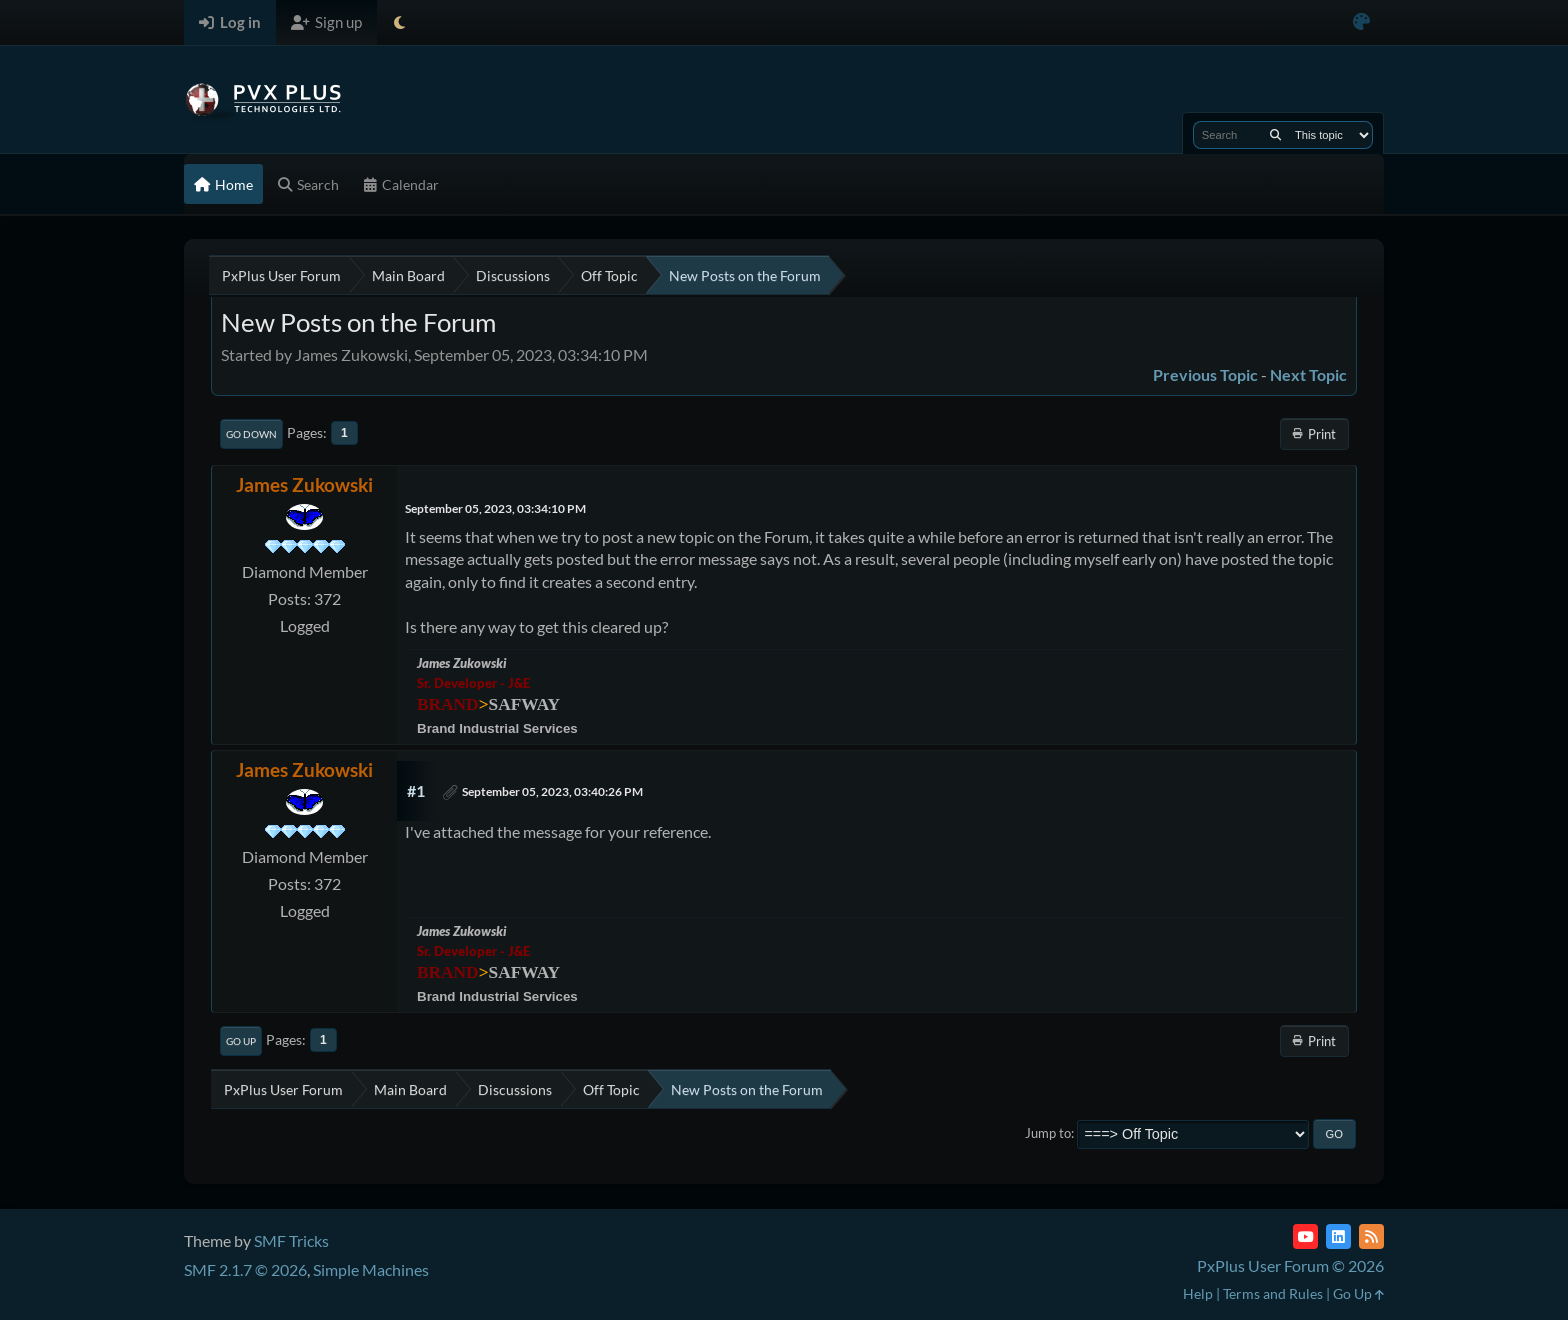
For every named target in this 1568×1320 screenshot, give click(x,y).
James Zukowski (304, 484)
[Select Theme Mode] (399, 22)
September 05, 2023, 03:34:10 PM (495, 508)
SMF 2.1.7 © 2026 (245, 1269)
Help (1198, 1293)
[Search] (1275, 135)
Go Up (241, 1041)
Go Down (251, 434)
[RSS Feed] (1371, 1236)
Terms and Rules (1273, 1293)
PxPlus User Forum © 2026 (1290, 1265)
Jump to (1048, 1133)
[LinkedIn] (1338, 1236)
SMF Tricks (291, 1240)
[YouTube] (1305, 1236)
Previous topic (1205, 374)
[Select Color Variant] (1361, 22)
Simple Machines (371, 1269)
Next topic (1308, 374)
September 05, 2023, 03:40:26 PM (552, 791)
